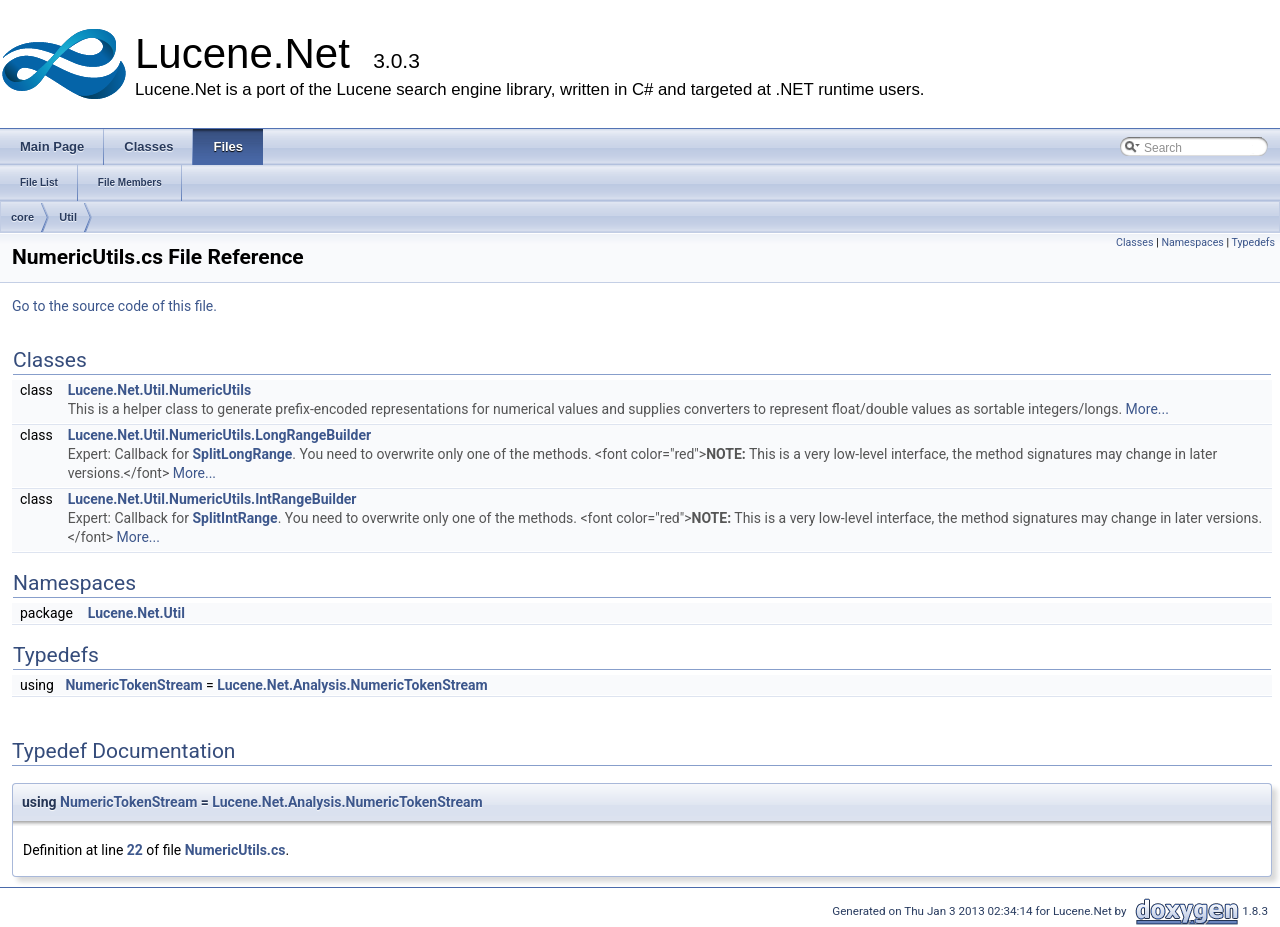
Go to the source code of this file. (114, 306)
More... (1147, 409)
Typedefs (1253, 242)
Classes (1134, 242)
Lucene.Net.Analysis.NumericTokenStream (352, 685)
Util (68, 217)
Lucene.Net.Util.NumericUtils (159, 390)
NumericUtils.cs (235, 850)
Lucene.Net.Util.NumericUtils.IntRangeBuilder (212, 499)
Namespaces (1192, 242)
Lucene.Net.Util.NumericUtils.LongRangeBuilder (219, 435)
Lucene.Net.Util (136, 613)
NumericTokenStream (133, 685)
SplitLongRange (242, 454)
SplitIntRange (234, 518)
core (22, 217)
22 (135, 850)
